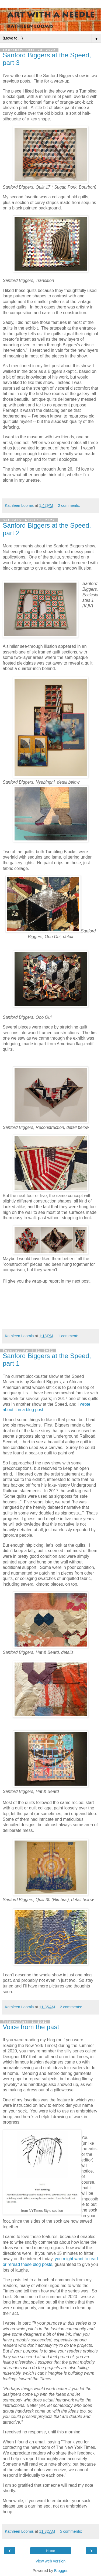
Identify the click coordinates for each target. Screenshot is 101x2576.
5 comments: (71, 2531)
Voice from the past (31, 2026)
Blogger (60, 2570)
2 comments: (69, 505)
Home (50, 2551)
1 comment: (68, 1336)
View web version (51, 2561)
